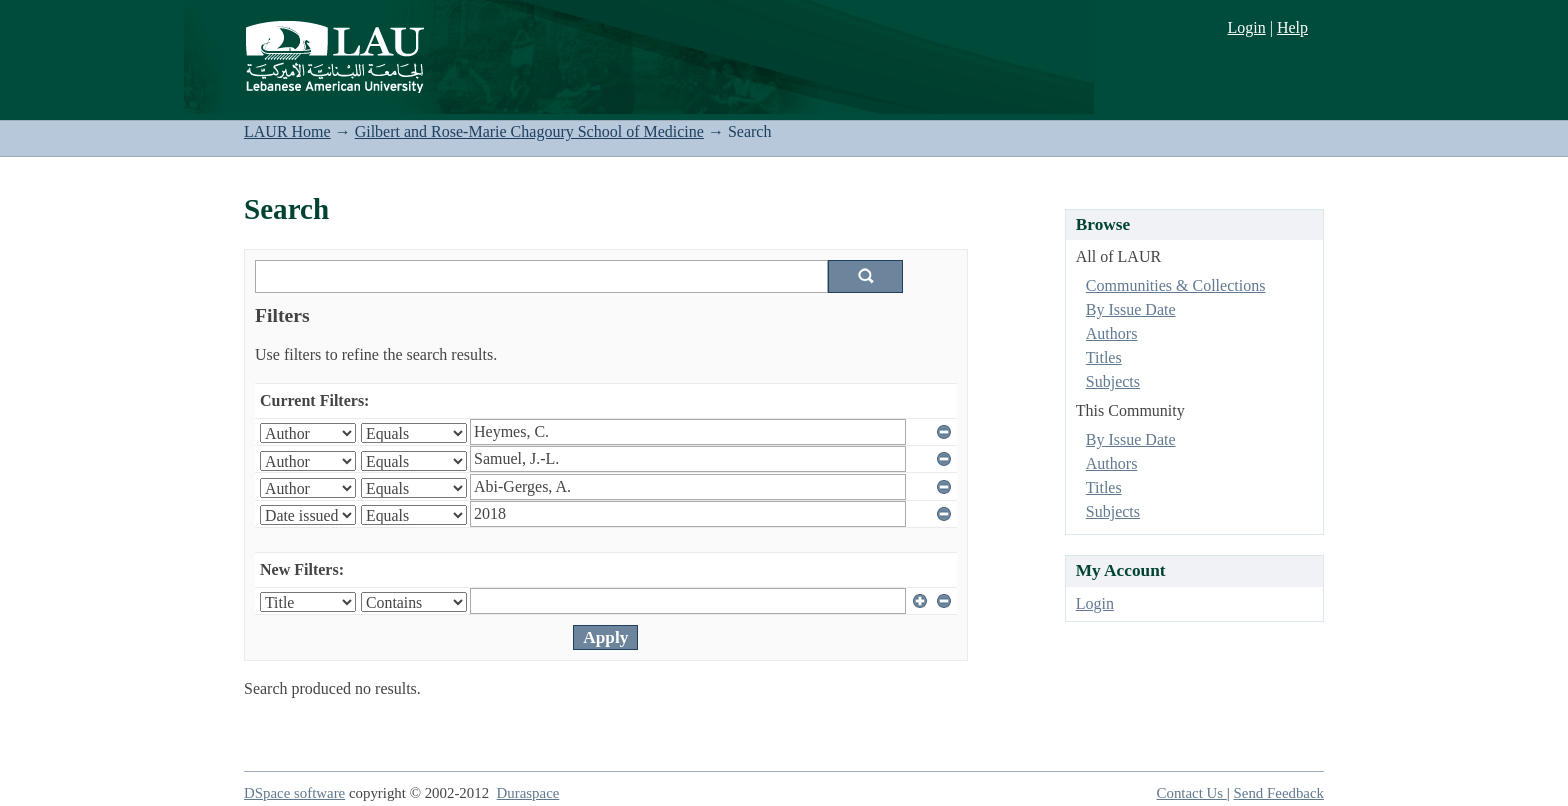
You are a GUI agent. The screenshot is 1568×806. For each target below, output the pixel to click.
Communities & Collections (1176, 285)
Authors (1112, 333)
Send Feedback (1279, 793)
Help (1292, 27)
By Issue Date (1131, 309)
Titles (1104, 357)
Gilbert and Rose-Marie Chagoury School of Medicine (529, 131)
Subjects (1113, 381)
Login (1246, 27)
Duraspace (528, 793)
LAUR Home (287, 131)
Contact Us (1192, 793)
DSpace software (294, 793)
